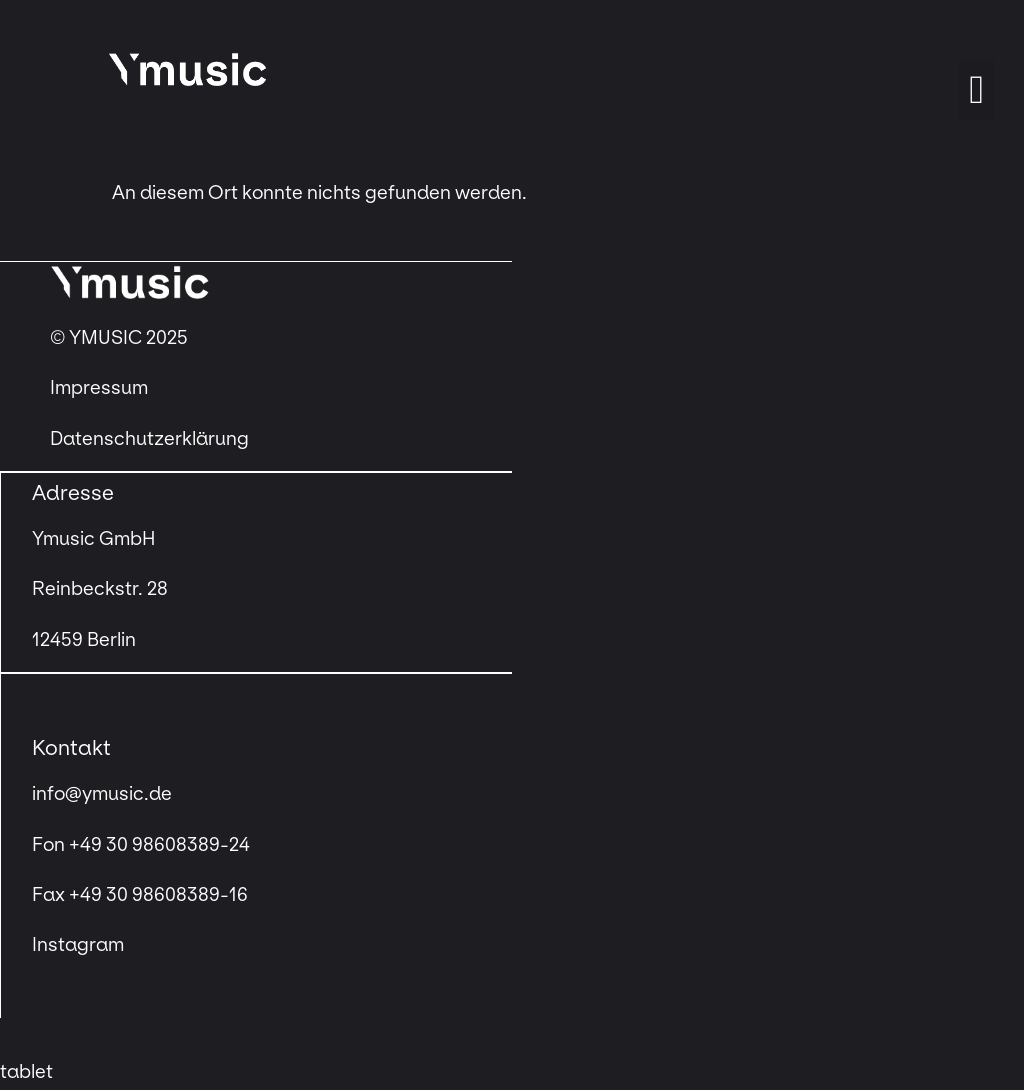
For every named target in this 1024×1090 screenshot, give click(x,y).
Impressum (101, 388)
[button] (976, 90)
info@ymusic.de (102, 794)
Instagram (78, 945)
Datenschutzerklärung (149, 439)
